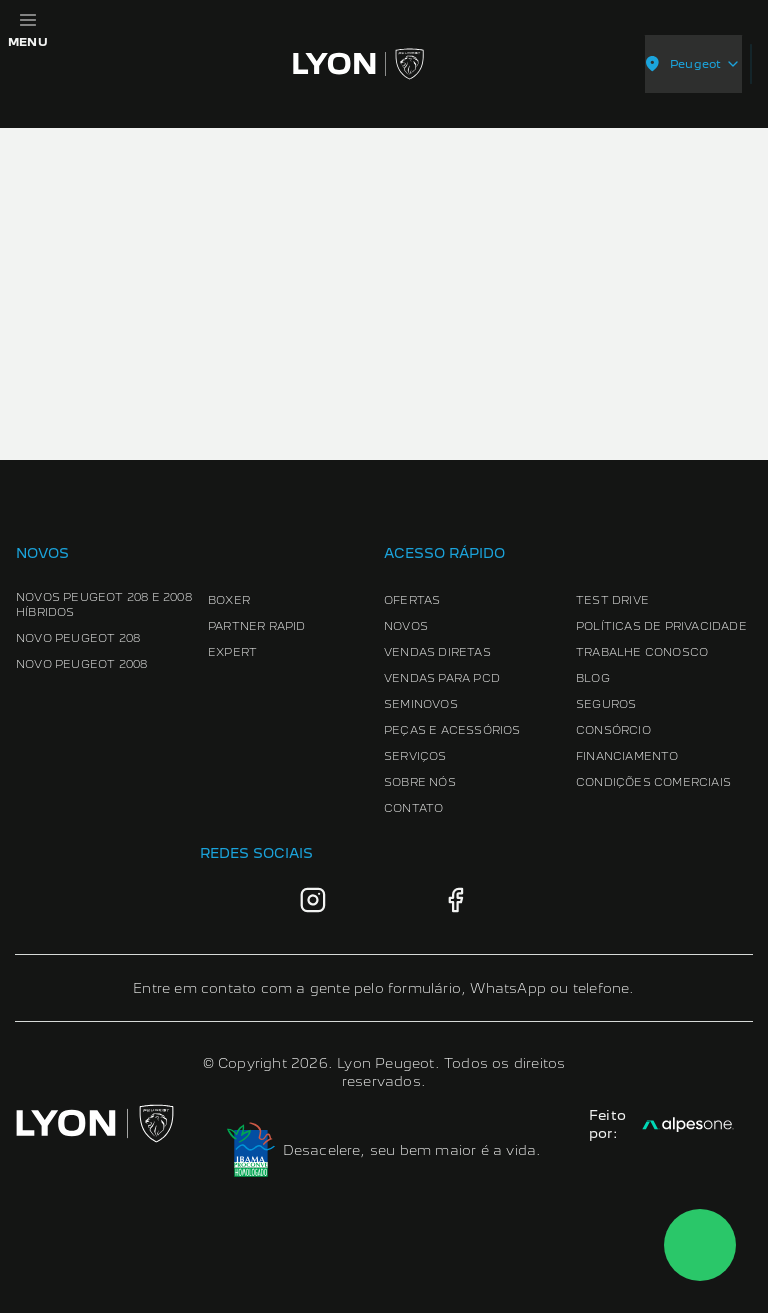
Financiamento (627, 756)
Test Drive (612, 600)
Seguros (606, 704)
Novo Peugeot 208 (78, 638)
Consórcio (613, 730)
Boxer (229, 600)
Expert (232, 652)
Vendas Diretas (437, 652)
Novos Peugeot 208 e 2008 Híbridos (104, 604)
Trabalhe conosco (642, 652)
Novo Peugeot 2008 (81, 664)
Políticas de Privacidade (661, 626)
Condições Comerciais (653, 782)
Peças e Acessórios (452, 730)
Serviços (415, 756)
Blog (593, 678)
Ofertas (412, 600)
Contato (413, 808)
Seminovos (421, 704)
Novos (406, 626)
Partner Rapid (257, 626)
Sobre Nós (420, 782)
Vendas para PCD (442, 678)
